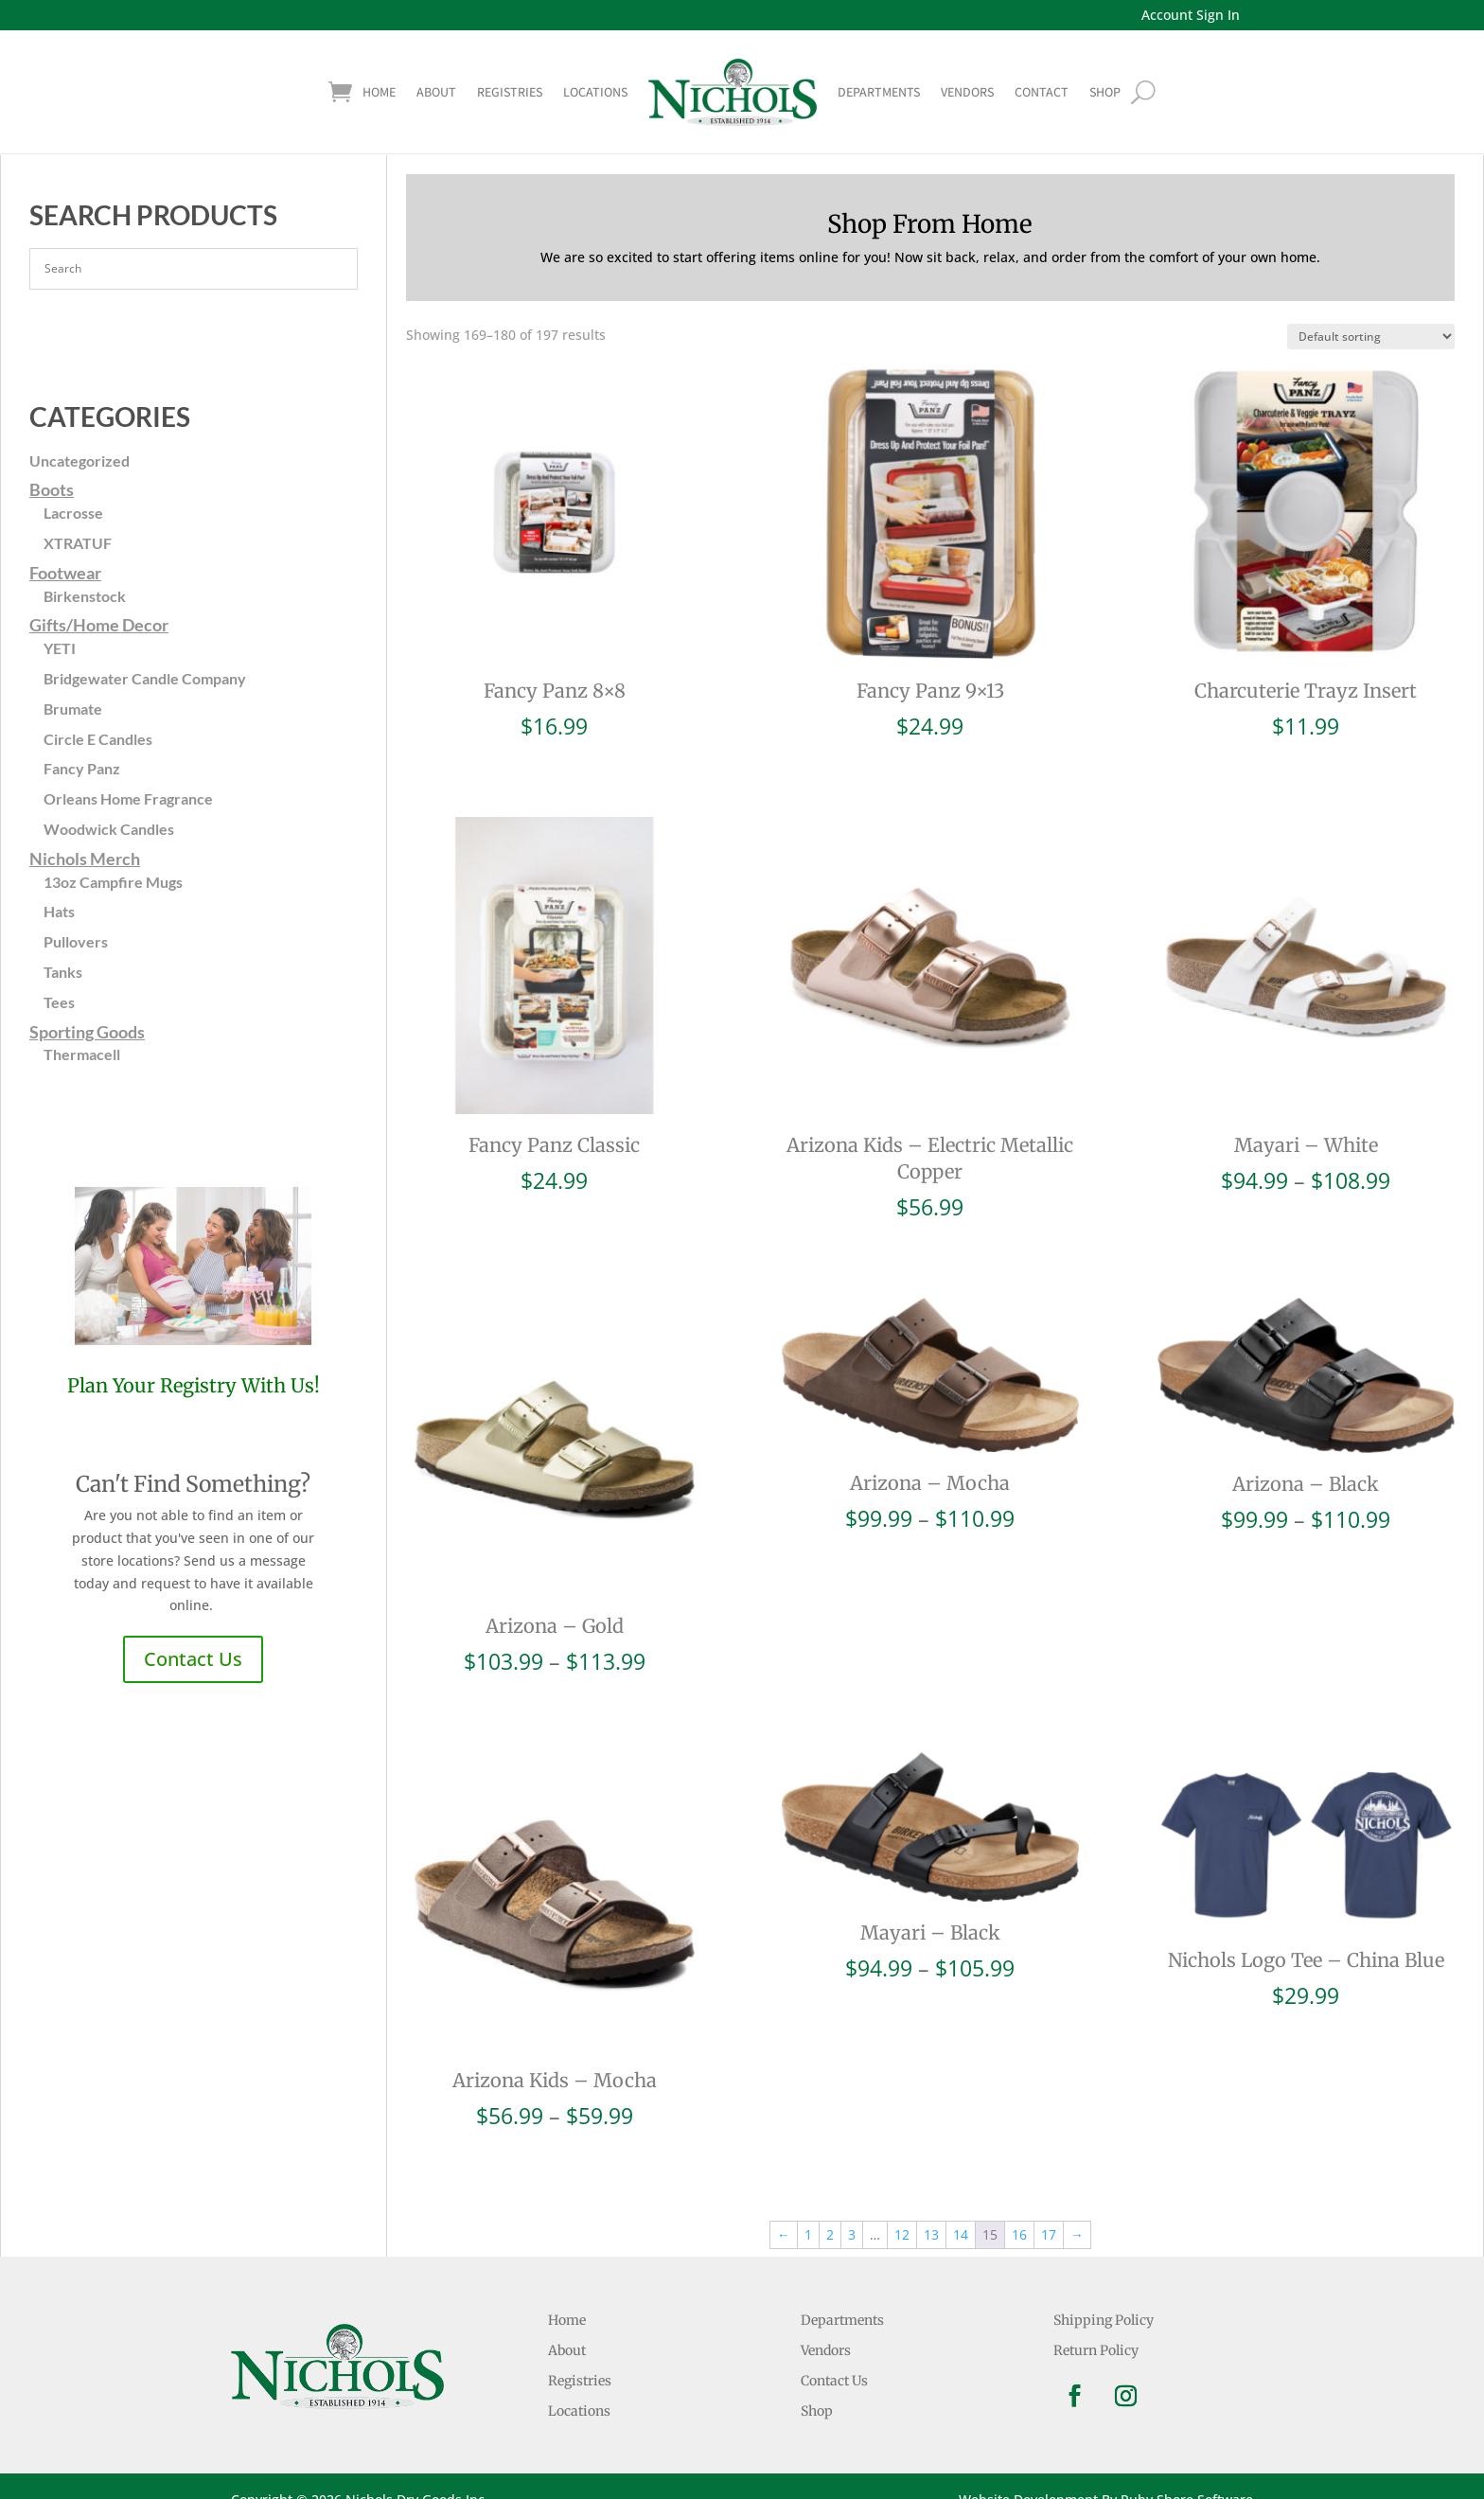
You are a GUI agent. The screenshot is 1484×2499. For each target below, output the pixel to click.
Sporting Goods (87, 1031)
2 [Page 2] (830, 2234)
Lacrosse (73, 513)
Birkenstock (85, 596)
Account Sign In (1190, 15)
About (436, 91)
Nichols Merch (84, 858)
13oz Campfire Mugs (113, 882)
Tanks (63, 972)
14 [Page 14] (960, 2234)
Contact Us (193, 1659)
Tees (59, 1002)
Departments (879, 91)
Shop (817, 2410)
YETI (60, 648)
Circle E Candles (98, 739)
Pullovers (76, 941)
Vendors (967, 91)
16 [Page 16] (1019, 2234)
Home (379, 91)
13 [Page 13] (931, 2234)
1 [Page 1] (808, 2234)
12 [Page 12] (902, 2234)
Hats (59, 911)
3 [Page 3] (852, 2234)
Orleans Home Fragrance (128, 798)
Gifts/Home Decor (98, 624)
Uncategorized (79, 461)
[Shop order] (1371, 336)
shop (1105, 91)
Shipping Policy (1103, 2320)
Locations (595, 91)
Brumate (73, 709)
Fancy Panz (82, 768)
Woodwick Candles (109, 829)
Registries (509, 91)
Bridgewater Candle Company (145, 678)
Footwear (65, 572)
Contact (1042, 91)
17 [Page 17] (1048, 2234)
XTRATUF (78, 543)
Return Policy (1096, 2350)
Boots (51, 489)
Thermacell (82, 1054)
